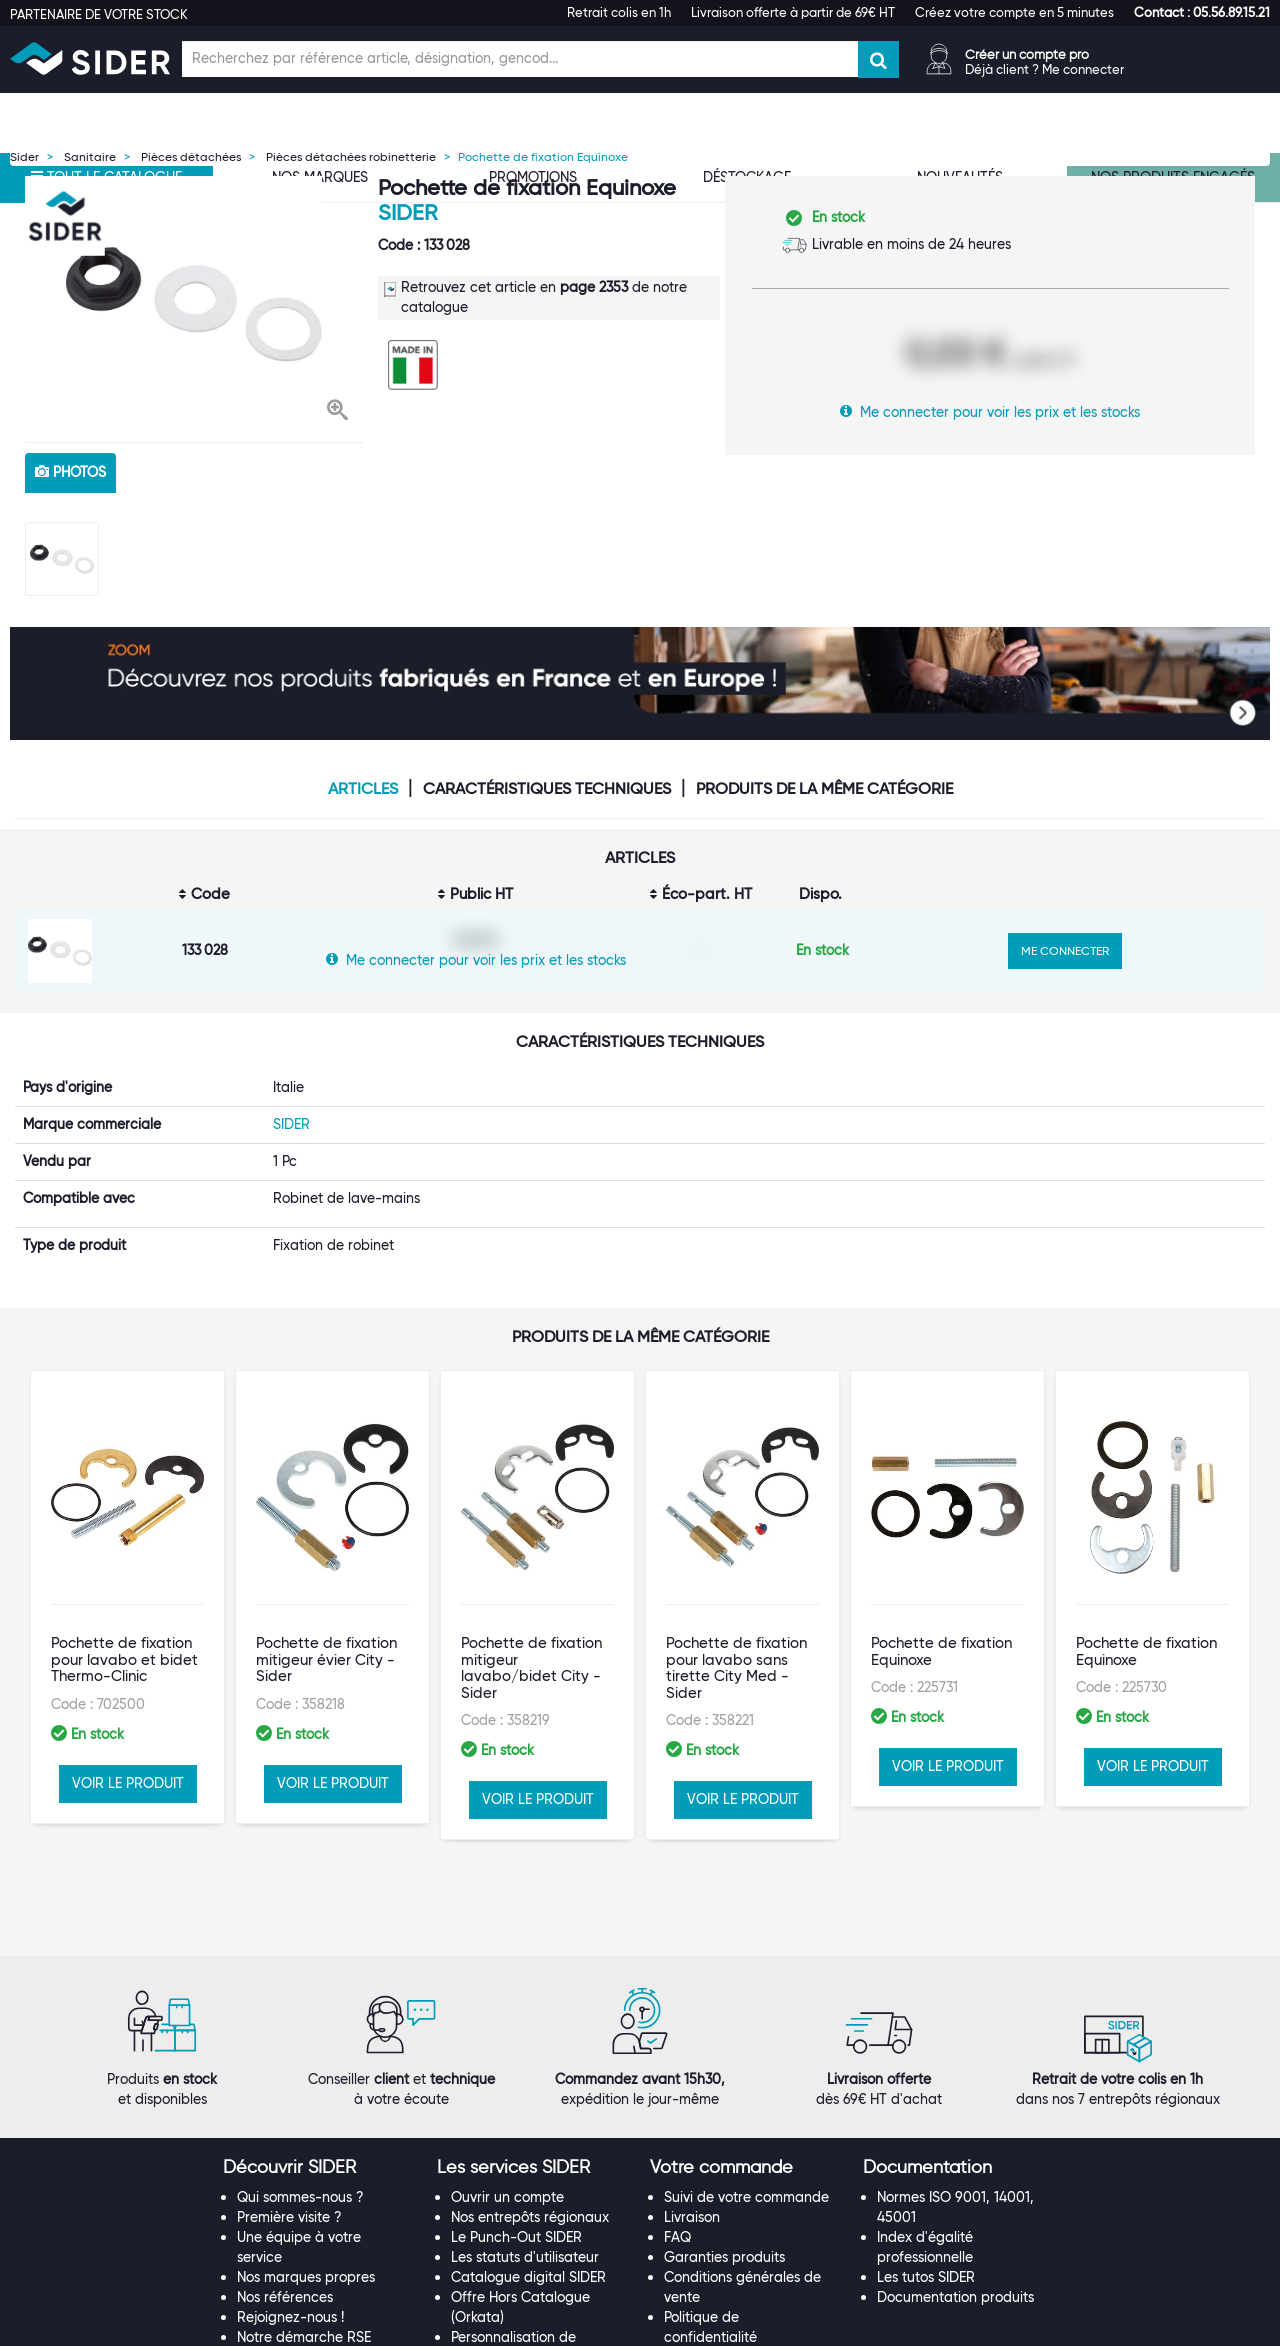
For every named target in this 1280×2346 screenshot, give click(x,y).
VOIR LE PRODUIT (128, 1744)
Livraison (692, 2086)
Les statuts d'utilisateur (525, 2126)
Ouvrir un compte (507, 2066)
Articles (363, 789)
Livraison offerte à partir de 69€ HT (793, 12)
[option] (194, 304)
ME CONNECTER (1065, 950)
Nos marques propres (306, 2146)
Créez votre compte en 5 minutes (1014, 12)
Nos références (285, 2166)
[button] (1202, 12)
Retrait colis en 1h (619, 12)
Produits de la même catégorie (824, 789)
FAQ (677, 2106)
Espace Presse (283, 2225)
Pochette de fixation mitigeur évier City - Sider (326, 1621)
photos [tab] (70, 472)
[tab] (319, 2037)
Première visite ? (289, 2086)
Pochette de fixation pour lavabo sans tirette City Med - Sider (736, 1630)
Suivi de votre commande (746, 2066)
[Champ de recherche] (520, 59)
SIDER (407, 212)
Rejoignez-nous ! (290, 2186)
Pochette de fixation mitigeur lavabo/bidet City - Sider (531, 1630)
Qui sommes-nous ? (300, 2066)
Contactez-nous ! (507, 2245)
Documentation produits (955, 2166)
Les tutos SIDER (926, 2146)
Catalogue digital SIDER (528, 2146)
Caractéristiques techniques (547, 789)
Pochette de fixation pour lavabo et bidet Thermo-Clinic (124, 1621)
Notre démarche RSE (304, 2206)
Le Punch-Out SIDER (516, 2106)
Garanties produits (724, 2126)
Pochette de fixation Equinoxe (941, 1613)
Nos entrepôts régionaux (530, 2086)
